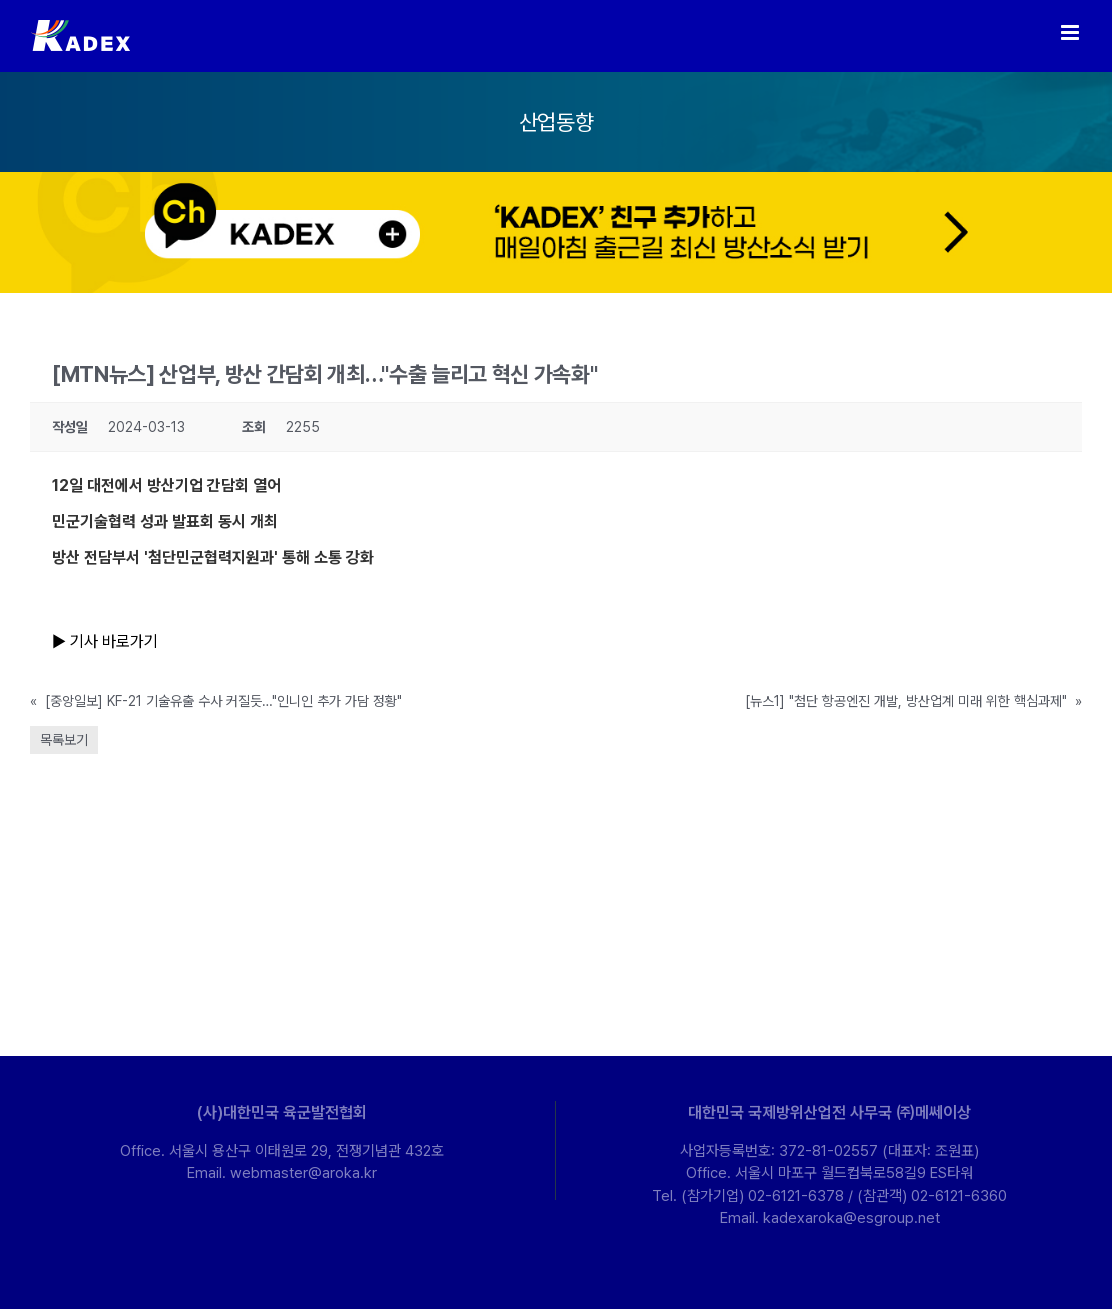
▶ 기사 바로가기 (107, 641)
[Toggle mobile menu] (1071, 32)
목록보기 (64, 740)
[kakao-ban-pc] (556, 179)
